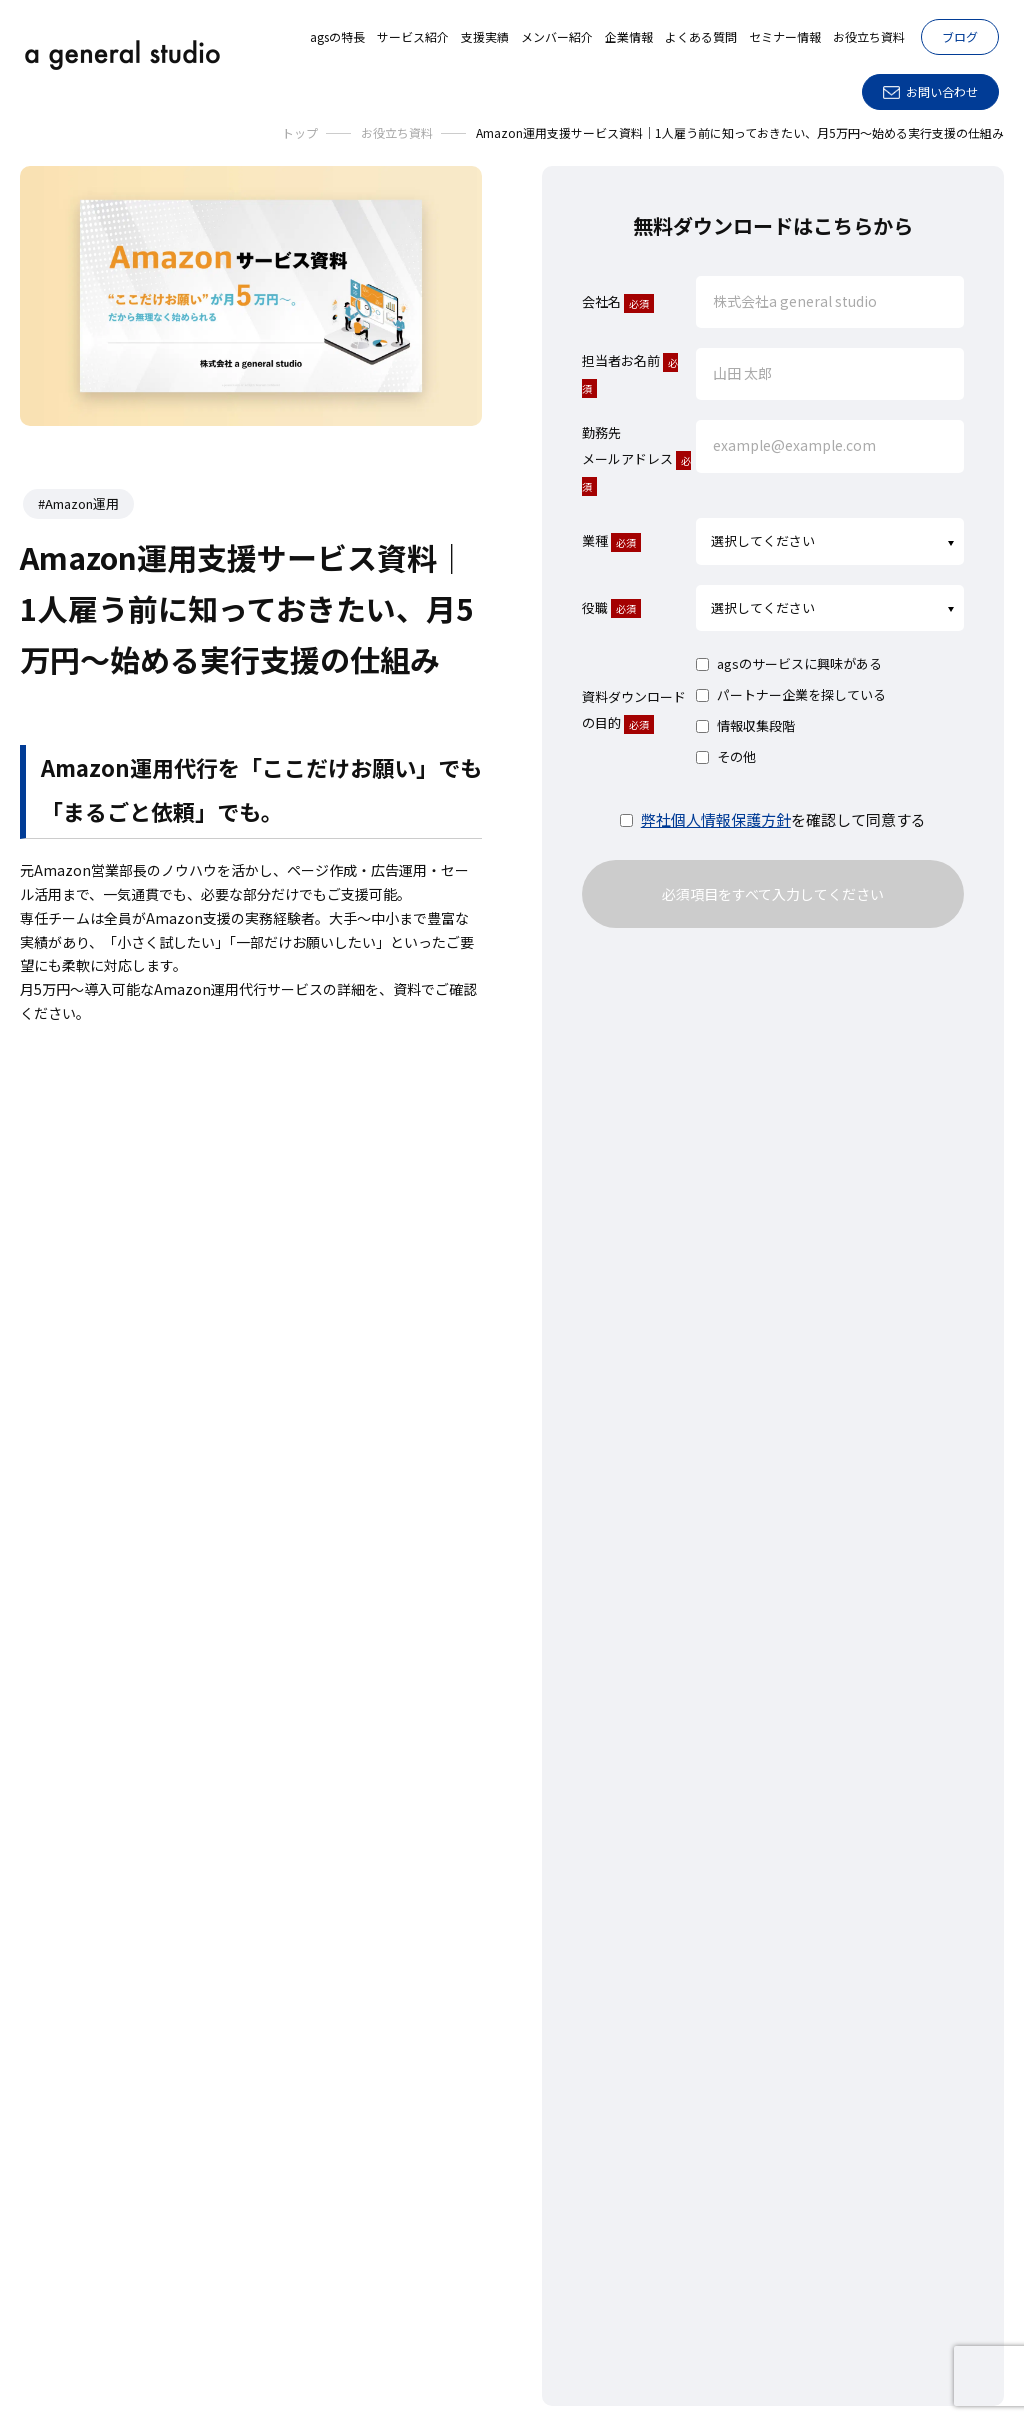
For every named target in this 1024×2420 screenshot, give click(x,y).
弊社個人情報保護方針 (716, 819)
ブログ (960, 36)
